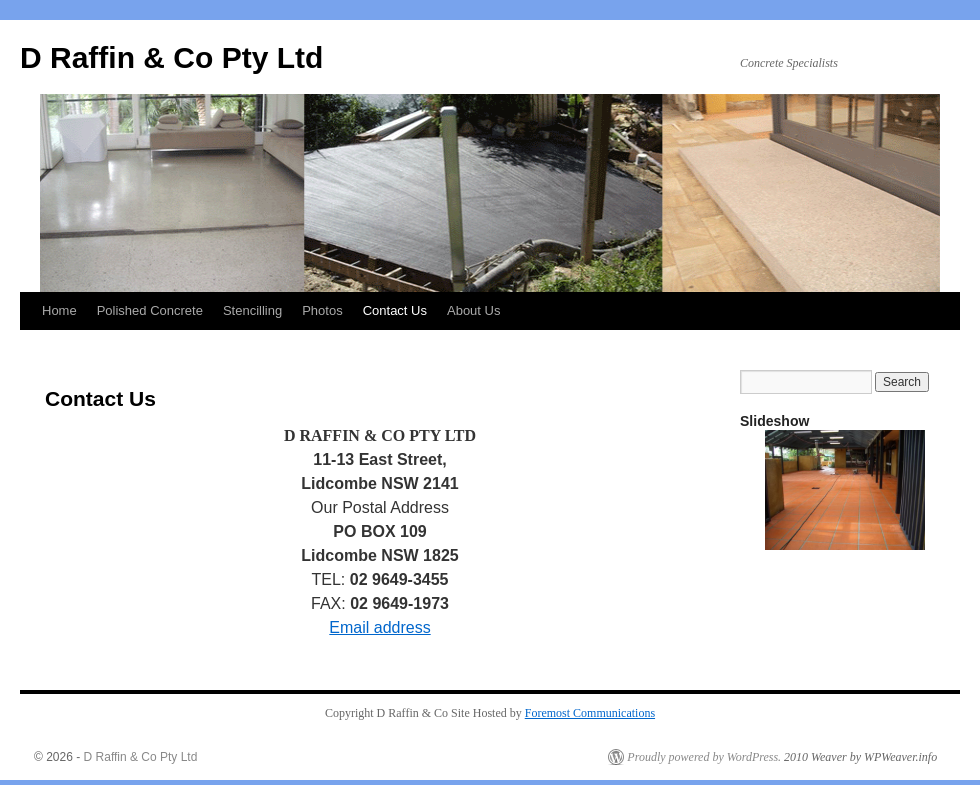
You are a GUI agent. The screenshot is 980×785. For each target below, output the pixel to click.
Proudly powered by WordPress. (704, 757)
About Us (473, 310)
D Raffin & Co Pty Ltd (171, 57)
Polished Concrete (150, 310)
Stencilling (252, 310)
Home (59, 310)
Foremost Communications (590, 713)
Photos (322, 310)
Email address (379, 627)
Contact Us (395, 310)
